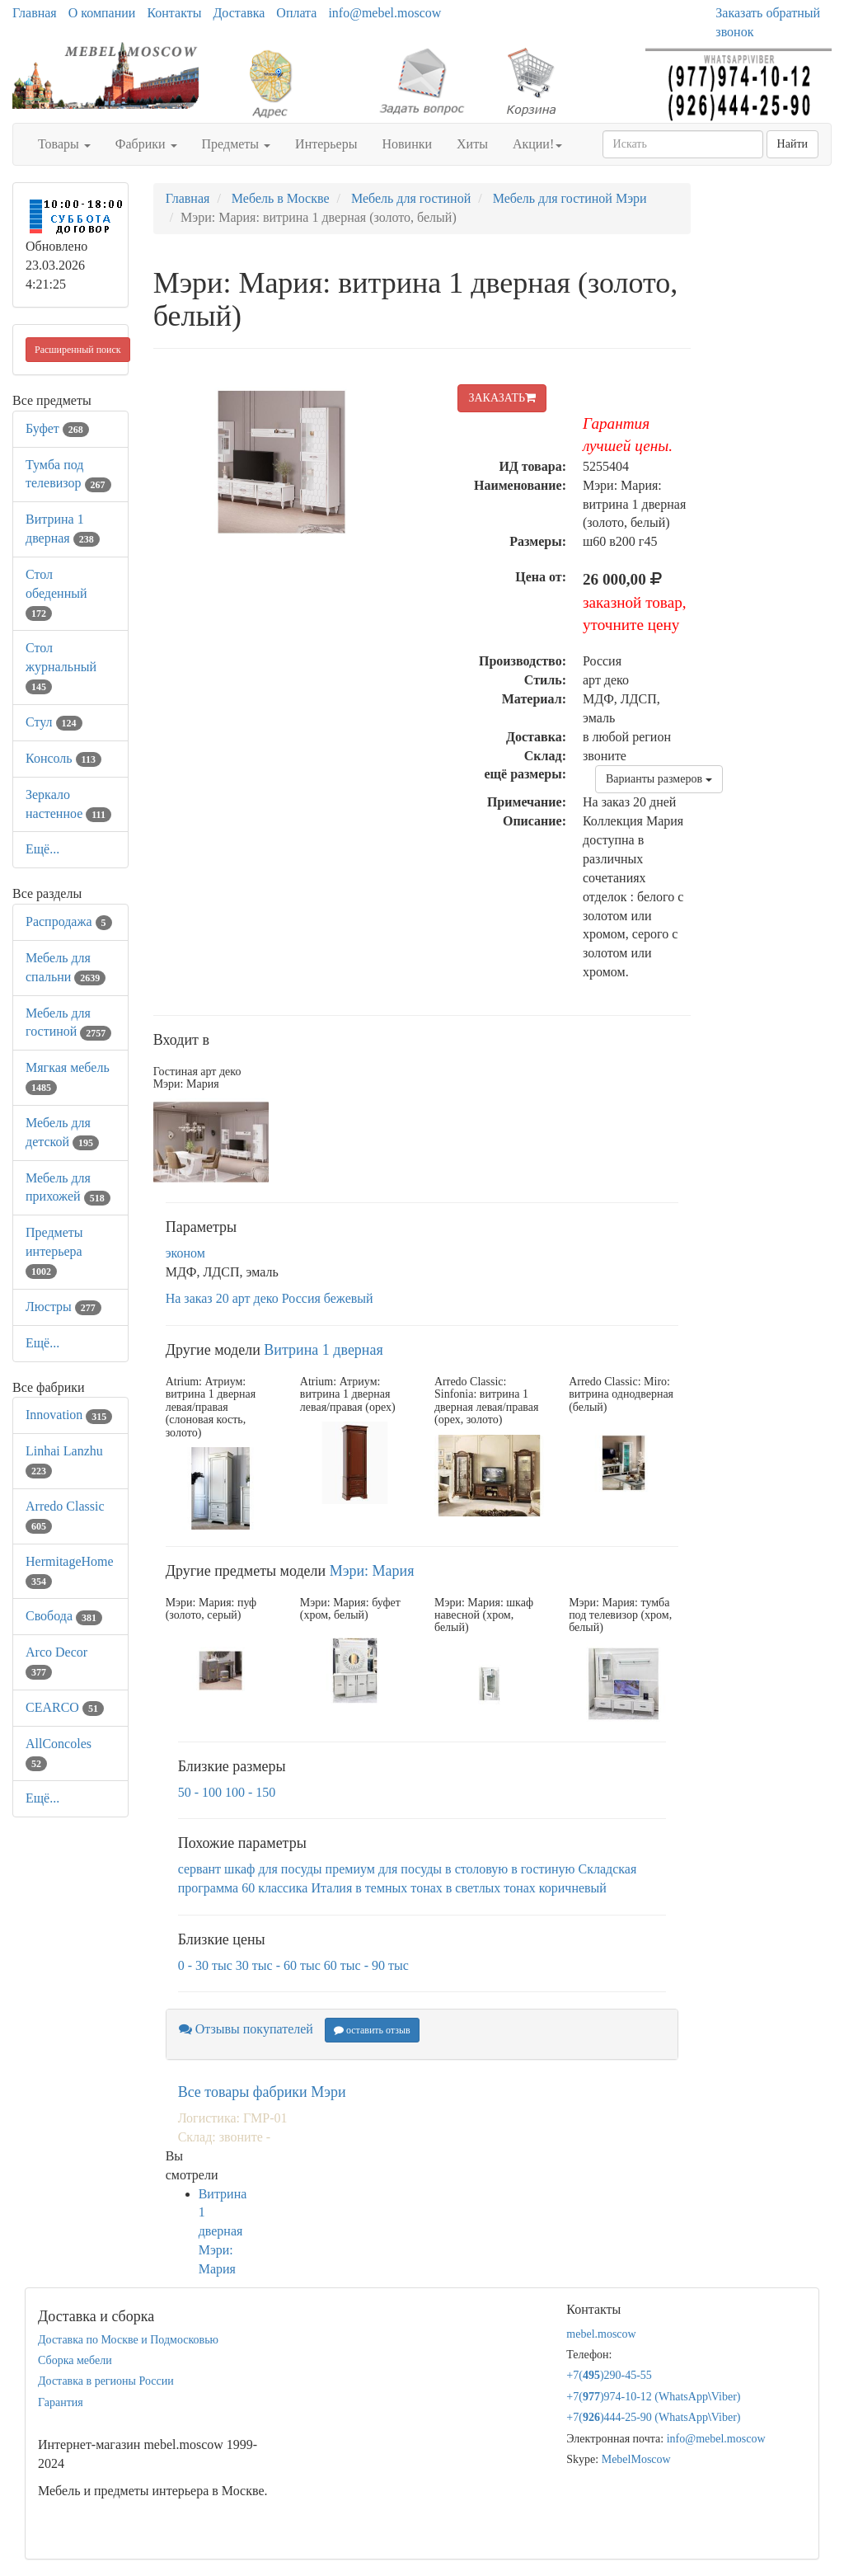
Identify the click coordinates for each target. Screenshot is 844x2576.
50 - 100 (200, 1792)
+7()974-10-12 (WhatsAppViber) (653, 2396)
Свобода (64, 1616)
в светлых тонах (491, 1888)
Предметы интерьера (54, 1251)
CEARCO (65, 1707)
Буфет (57, 428)
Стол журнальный (61, 667)
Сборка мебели (75, 2360)
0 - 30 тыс (205, 1965)
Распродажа (69, 921)
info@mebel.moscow (384, 13)
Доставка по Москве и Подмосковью (128, 2340)
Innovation (69, 1415)
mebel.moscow (600, 2334)
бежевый (348, 1298)
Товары (64, 144)
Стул (54, 722)
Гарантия (60, 2402)
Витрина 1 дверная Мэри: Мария (223, 2231)
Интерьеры (326, 144)
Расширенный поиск (78, 349)
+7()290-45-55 (609, 2375)
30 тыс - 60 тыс (278, 1965)
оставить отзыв (372, 2030)
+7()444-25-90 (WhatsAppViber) (653, 2417)
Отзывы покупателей (246, 2029)
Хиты (472, 144)
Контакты (174, 13)
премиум (350, 1869)
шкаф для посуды (273, 1869)
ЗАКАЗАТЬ (502, 398)
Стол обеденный (56, 593)
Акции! (537, 144)
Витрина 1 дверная (323, 1350)
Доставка (239, 13)
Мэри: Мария (372, 1571)
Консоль (63, 758)
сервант (199, 1869)
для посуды (410, 1869)
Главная (34, 13)
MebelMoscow (636, 2459)
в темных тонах (399, 1888)
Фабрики (146, 144)
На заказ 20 (197, 1298)
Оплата (296, 13)
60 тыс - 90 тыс (366, 1965)
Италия (331, 1888)
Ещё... (42, 849)
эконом (185, 1253)
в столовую (476, 1869)
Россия (301, 1298)
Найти (792, 144)
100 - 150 (250, 1792)
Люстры (63, 1307)
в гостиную (542, 1869)
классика (282, 1888)
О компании (102, 13)
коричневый (573, 1888)
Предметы (236, 144)
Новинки (407, 144)
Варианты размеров (659, 779)
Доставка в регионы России (106, 2381)
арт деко (255, 1298)
